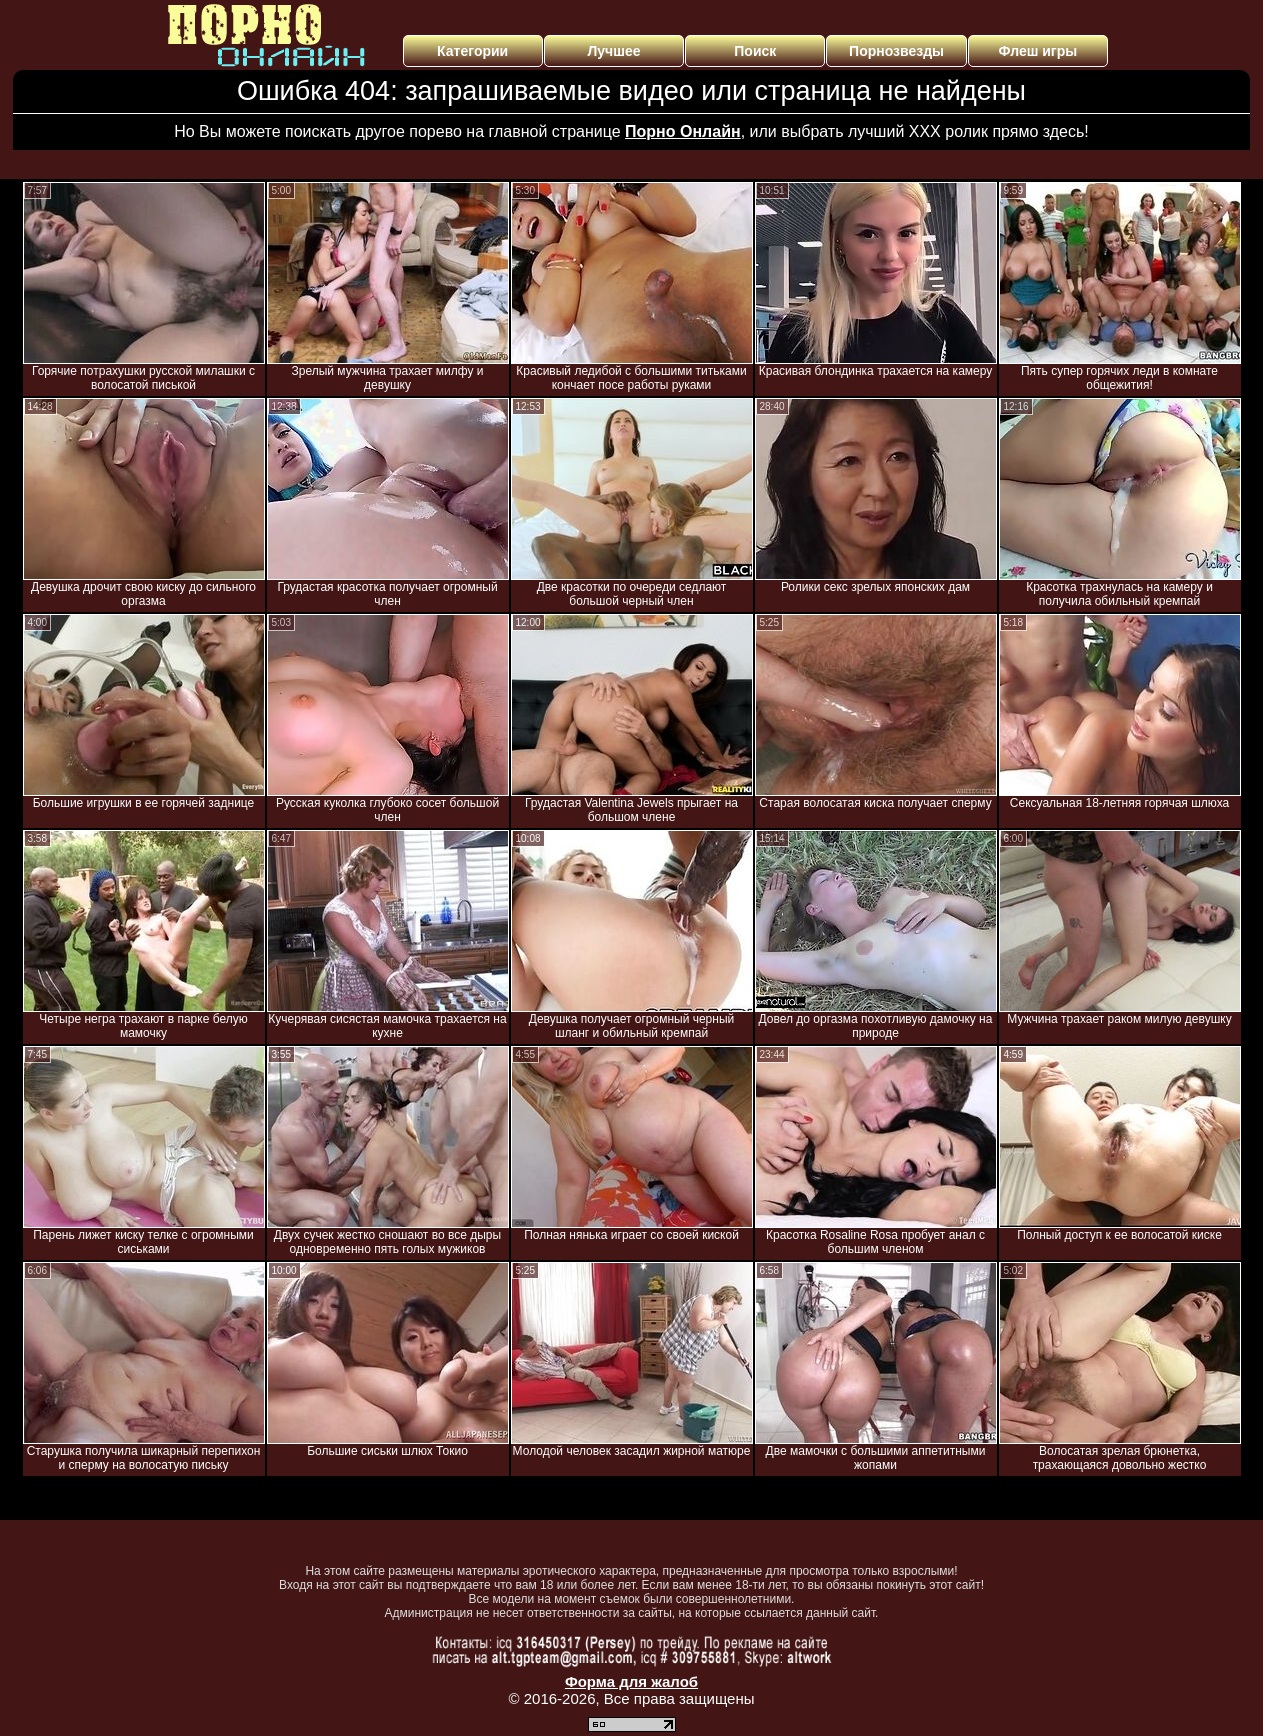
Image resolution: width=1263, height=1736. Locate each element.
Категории (472, 51)
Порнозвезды (896, 51)
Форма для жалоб (631, 1681)
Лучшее (613, 51)
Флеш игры (1038, 51)
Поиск (755, 51)
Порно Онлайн (683, 131)
